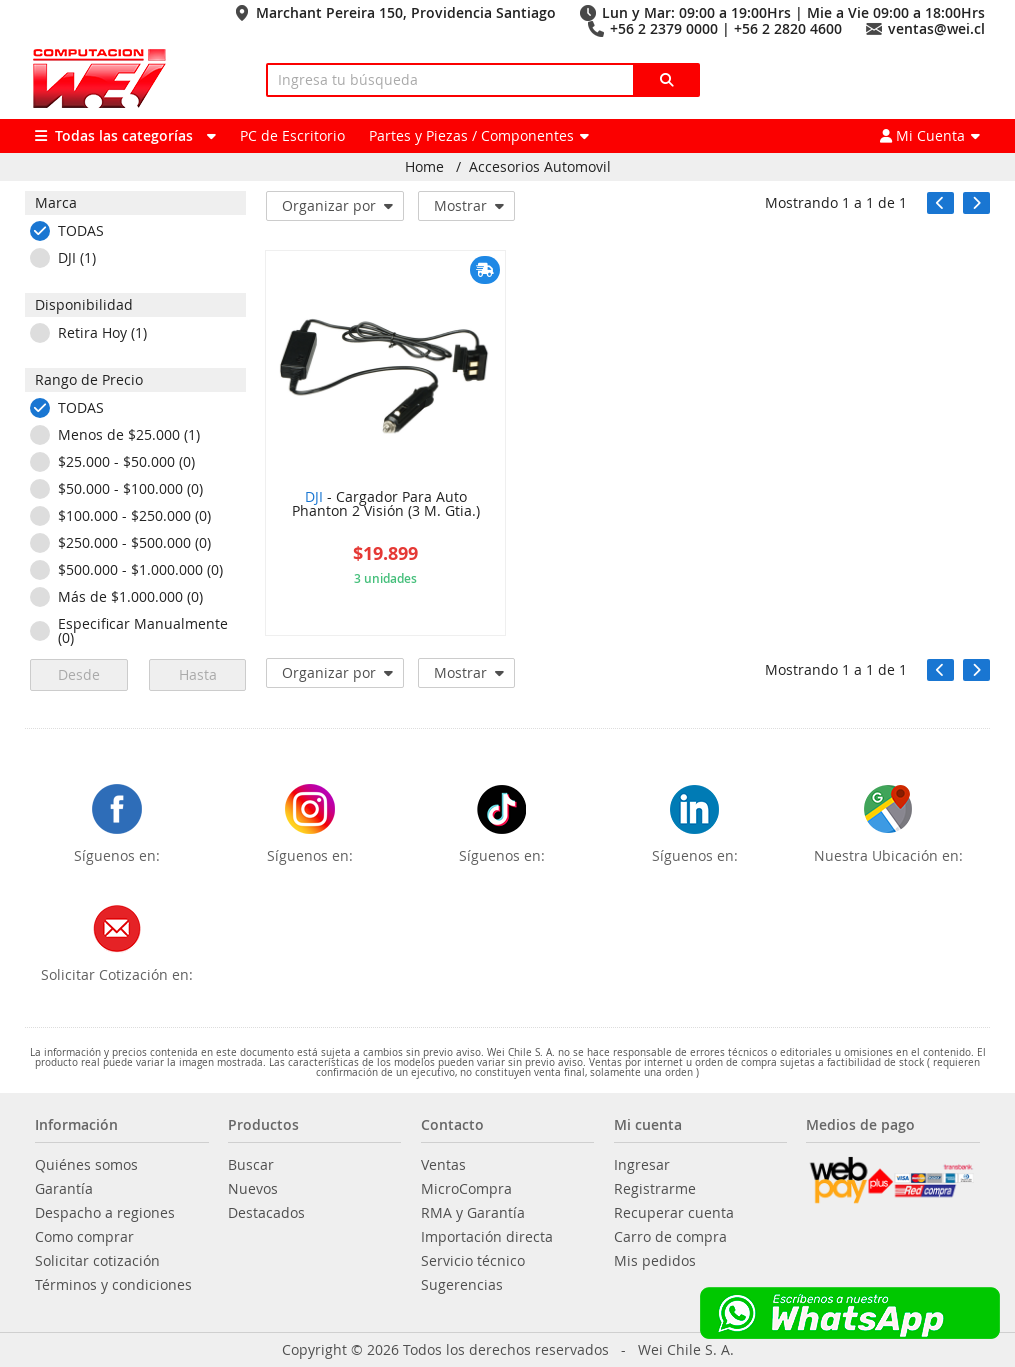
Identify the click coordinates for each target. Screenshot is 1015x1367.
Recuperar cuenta (674, 1213)
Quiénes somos (86, 1165)
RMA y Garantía (473, 1213)
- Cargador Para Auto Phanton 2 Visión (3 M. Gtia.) (386, 505)
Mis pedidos (655, 1261)
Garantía (64, 1189)
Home (424, 167)
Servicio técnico (473, 1261)
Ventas (443, 1165)
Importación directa (487, 1237)
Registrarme (655, 1189)
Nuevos (253, 1189)
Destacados (266, 1213)
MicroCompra (466, 1189)
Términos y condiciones (113, 1285)
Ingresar (642, 1165)
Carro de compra (670, 1237)
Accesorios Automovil (540, 167)
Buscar (251, 1165)
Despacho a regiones (105, 1213)
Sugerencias (462, 1285)
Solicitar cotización (97, 1261)
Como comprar (84, 1237)
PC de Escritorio (292, 135)
